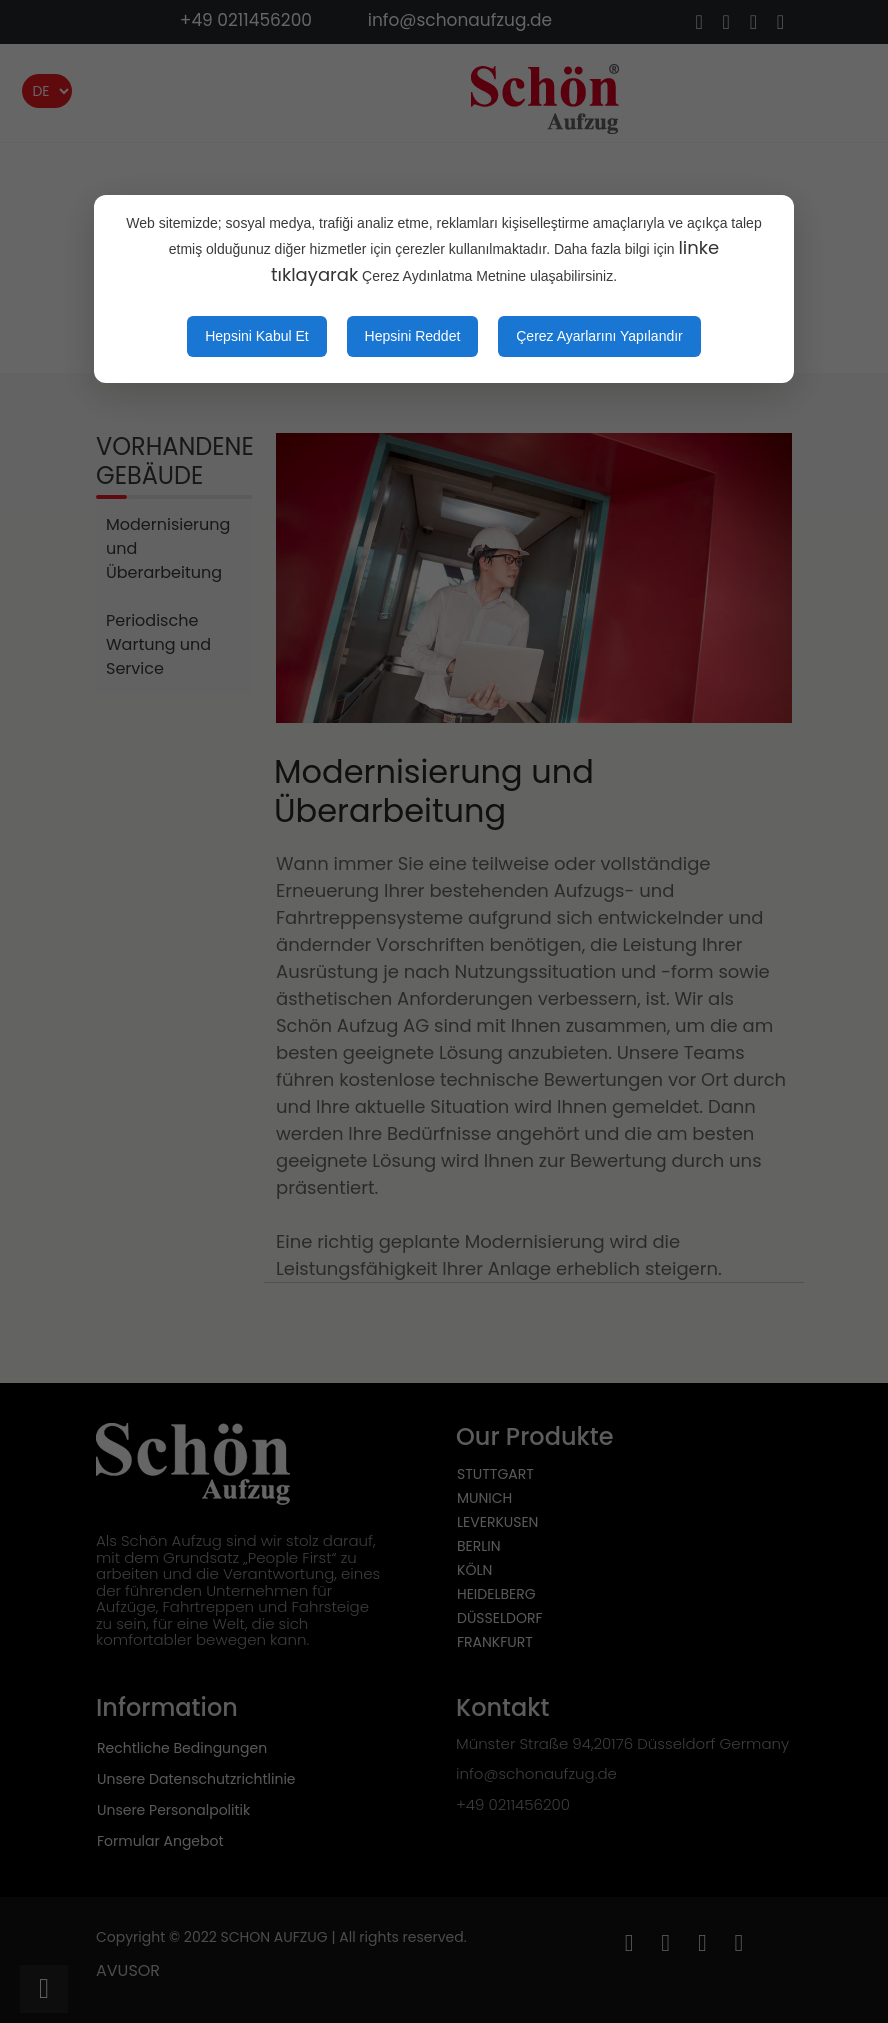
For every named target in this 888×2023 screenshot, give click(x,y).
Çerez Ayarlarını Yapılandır (599, 336)
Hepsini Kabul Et (257, 336)
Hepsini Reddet (413, 336)
